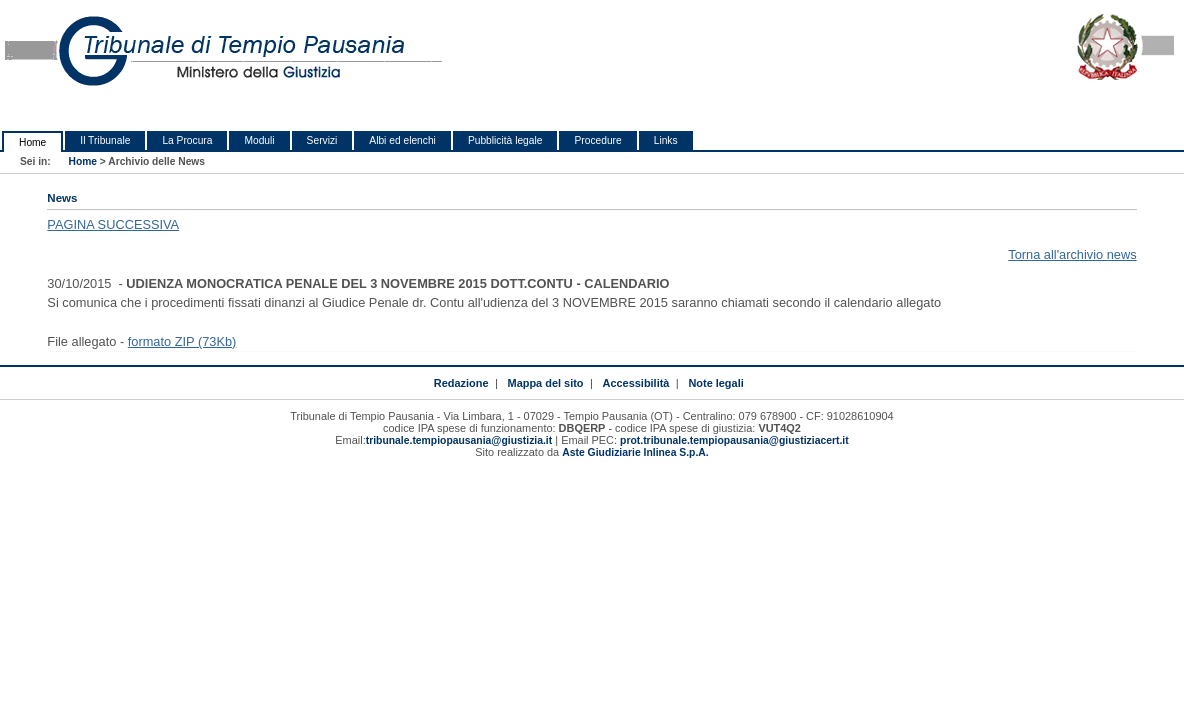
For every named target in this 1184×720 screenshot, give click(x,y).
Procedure (597, 140)
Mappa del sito (546, 383)
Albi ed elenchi (402, 140)
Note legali (715, 383)
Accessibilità (636, 383)
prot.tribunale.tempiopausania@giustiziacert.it (734, 440)
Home (32, 142)
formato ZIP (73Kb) (182, 341)
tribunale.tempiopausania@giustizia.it (459, 440)
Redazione (461, 383)
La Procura (187, 140)
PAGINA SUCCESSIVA (113, 224)
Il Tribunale (105, 140)
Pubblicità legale (505, 140)
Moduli (259, 140)
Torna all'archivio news (1072, 254)
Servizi (322, 140)
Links (666, 140)
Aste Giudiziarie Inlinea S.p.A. (635, 452)
